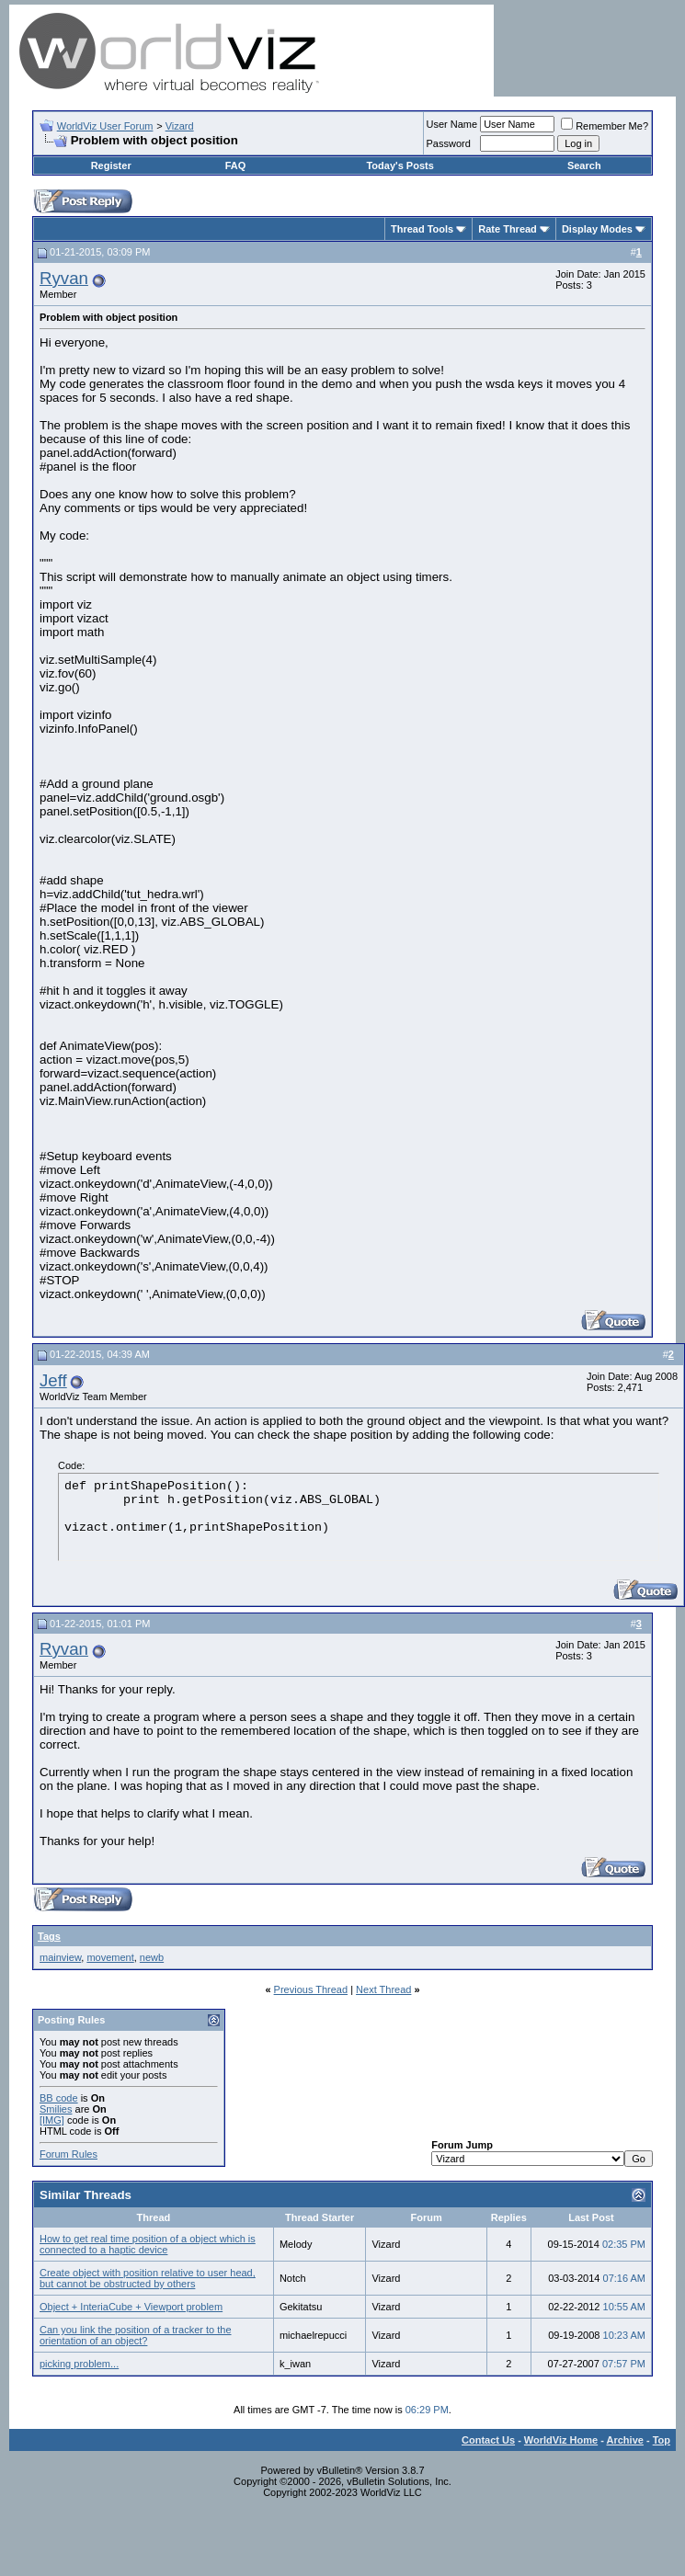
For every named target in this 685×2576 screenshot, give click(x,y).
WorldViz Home (561, 2439)
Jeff (53, 1380)
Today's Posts (399, 165)
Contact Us (488, 2439)
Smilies (56, 2108)
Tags (49, 1936)
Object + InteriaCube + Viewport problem (131, 2306)
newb (152, 1957)
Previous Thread (311, 1989)
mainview (60, 1957)
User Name (452, 124)
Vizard (180, 125)
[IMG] (52, 2120)
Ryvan (64, 278)
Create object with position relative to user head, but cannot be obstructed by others (148, 2278)
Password (449, 143)
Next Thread (383, 1989)
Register (111, 165)
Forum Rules (68, 2154)
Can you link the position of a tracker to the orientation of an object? (136, 2335)
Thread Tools (422, 228)
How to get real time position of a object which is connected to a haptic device (148, 2244)
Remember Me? (604, 125)
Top (661, 2439)
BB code (59, 2097)
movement (109, 1957)
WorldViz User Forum (105, 125)
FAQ (235, 165)
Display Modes (597, 228)
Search (584, 165)
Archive (625, 2439)
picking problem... (79, 2363)
